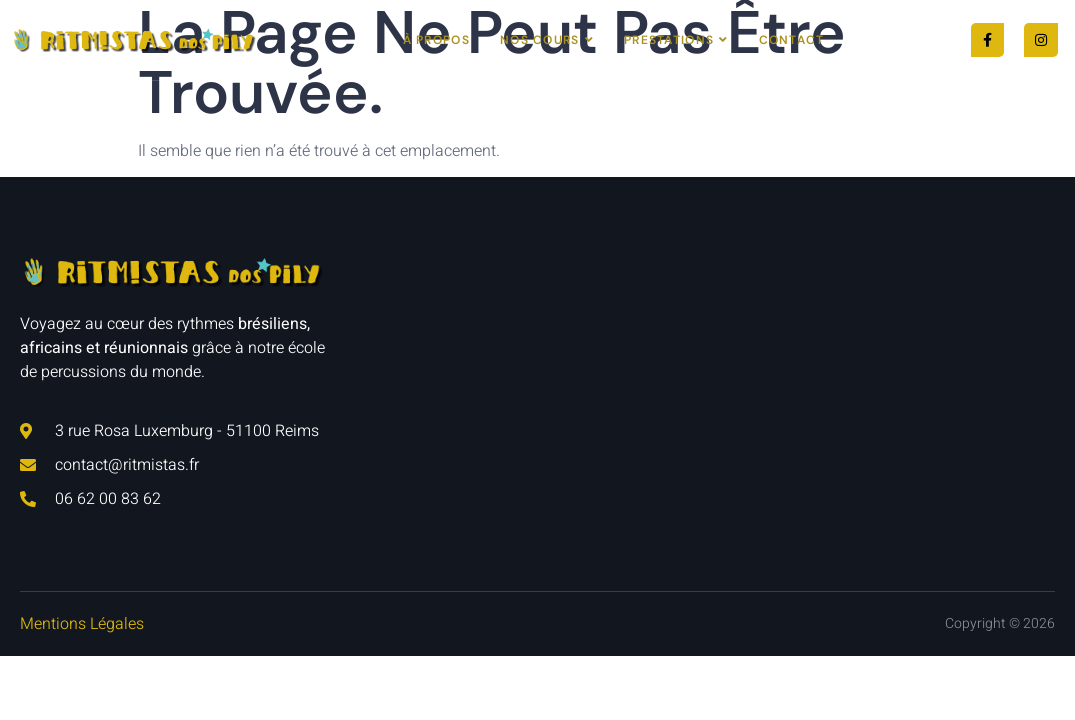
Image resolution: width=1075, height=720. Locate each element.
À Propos (436, 40)
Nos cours (547, 40)
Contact (792, 40)
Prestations (676, 40)
